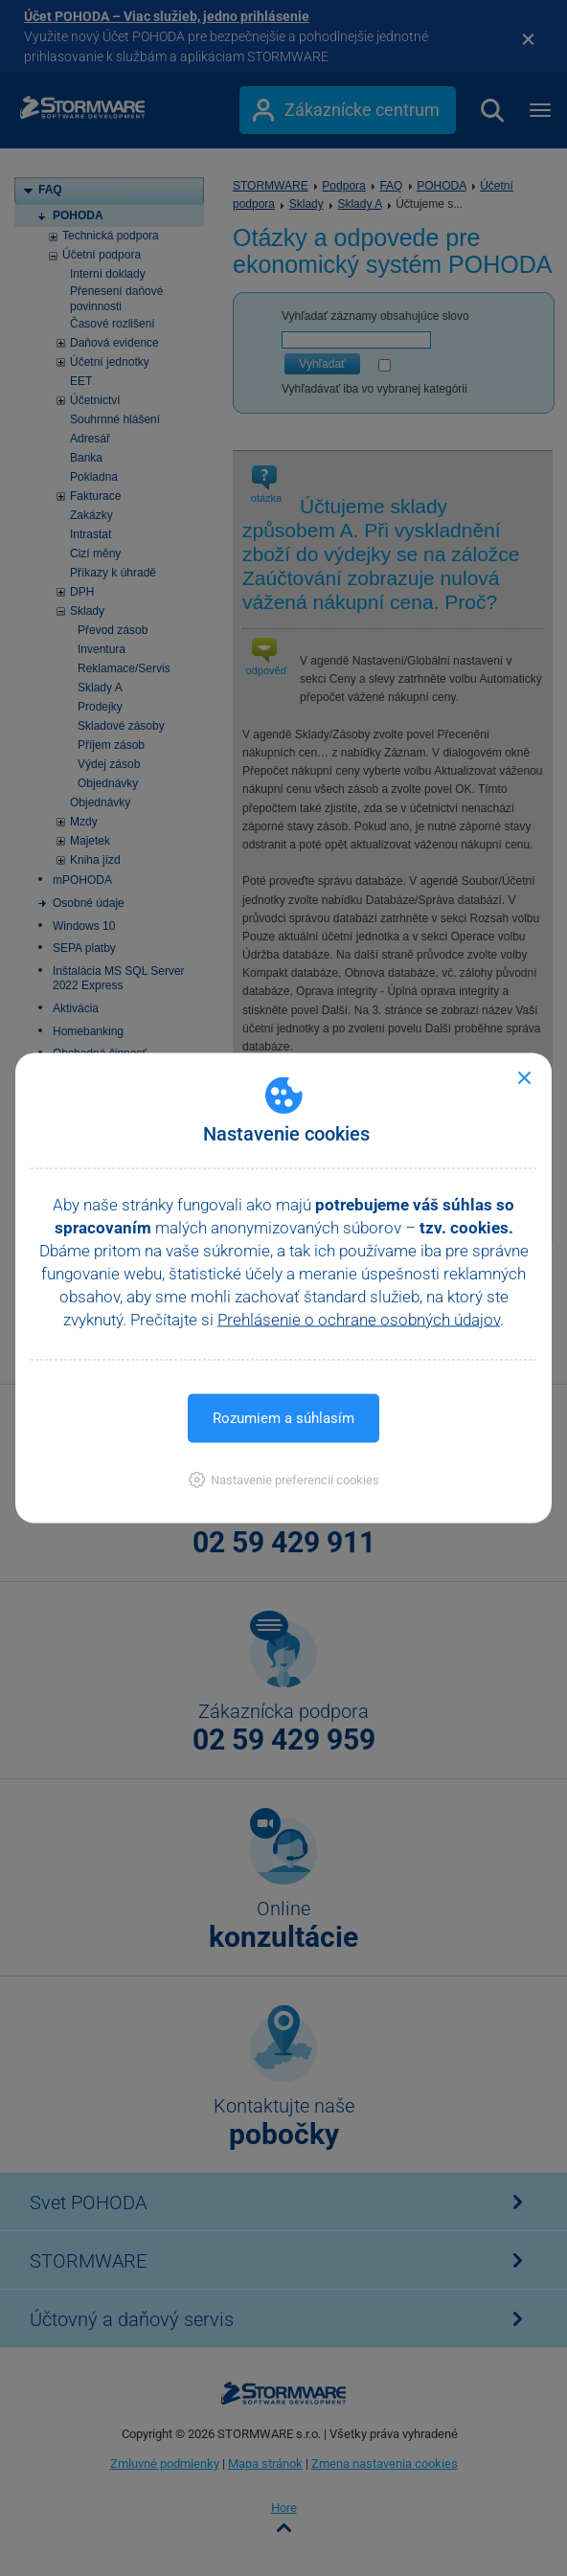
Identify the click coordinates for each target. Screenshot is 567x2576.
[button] (284, 1480)
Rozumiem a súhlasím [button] (283, 1418)
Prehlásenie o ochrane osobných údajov (358, 1319)
